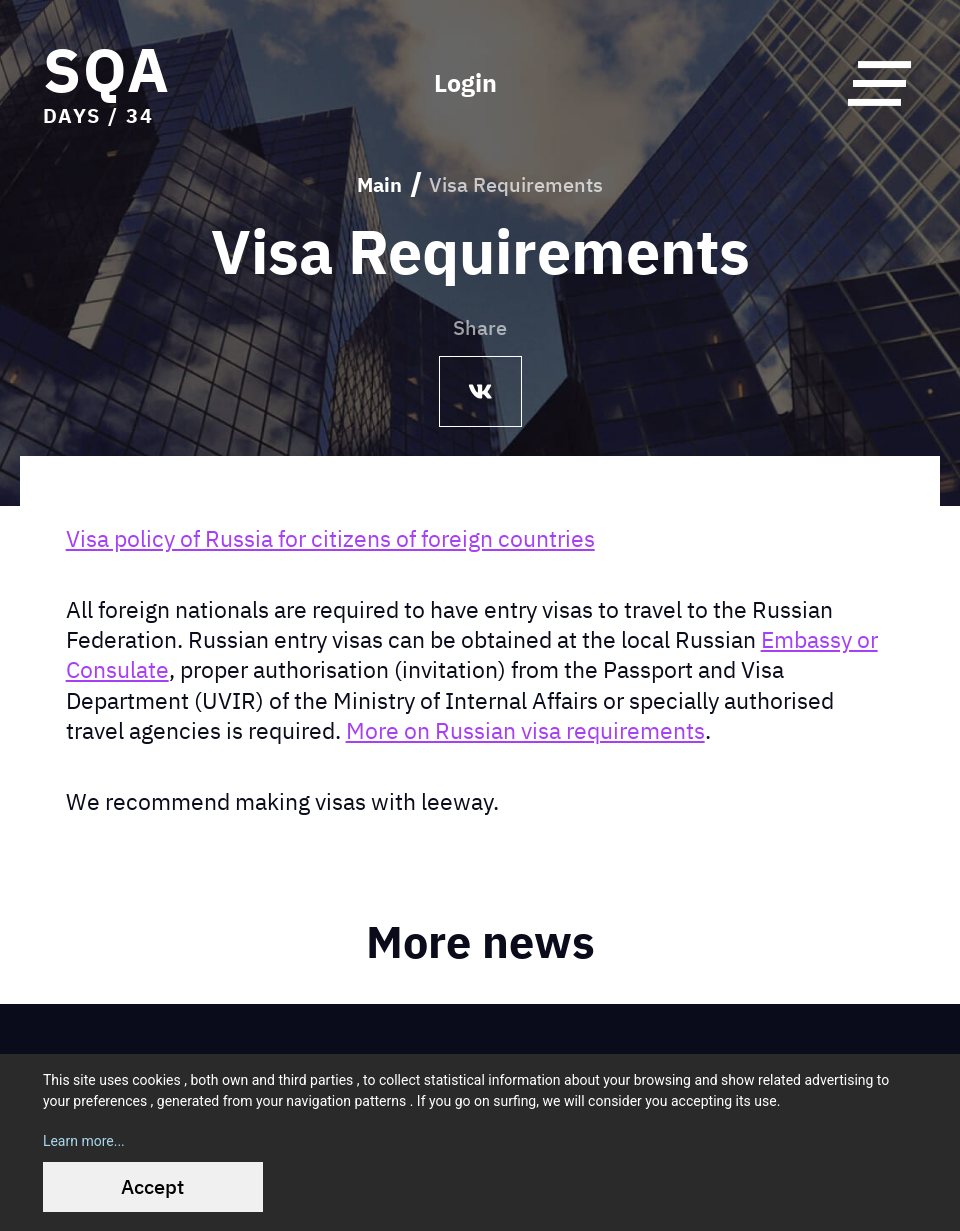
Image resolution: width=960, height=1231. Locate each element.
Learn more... (84, 1141)
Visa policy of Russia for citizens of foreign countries (330, 538)
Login (465, 82)
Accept (152, 1186)
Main (379, 184)
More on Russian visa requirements (525, 730)
